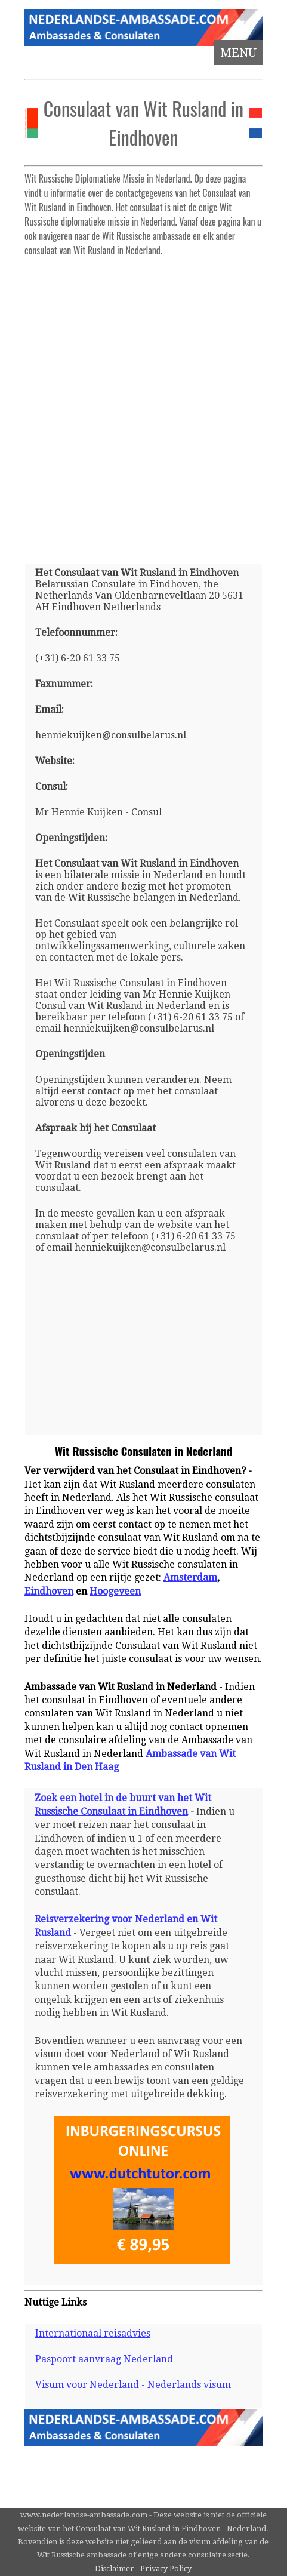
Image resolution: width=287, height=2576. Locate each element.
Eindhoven (48, 1591)
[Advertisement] (143, 405)
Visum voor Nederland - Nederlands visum (133, 2384)
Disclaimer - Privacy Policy (143, 2568)
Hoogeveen (115, 1591)
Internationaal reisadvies (92, 2333)
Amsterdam (190, 1577)
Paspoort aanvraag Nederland (104, 2359)
